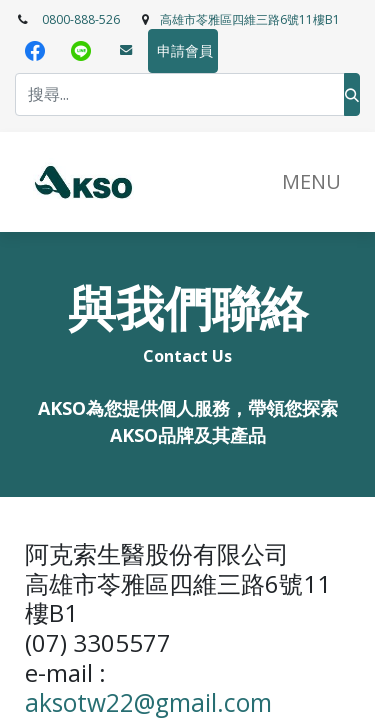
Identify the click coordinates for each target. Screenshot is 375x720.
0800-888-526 (81, 19)
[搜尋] (352, 94)
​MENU (311, 181)
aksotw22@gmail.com (148, 702)
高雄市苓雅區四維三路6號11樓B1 (250, 19)
